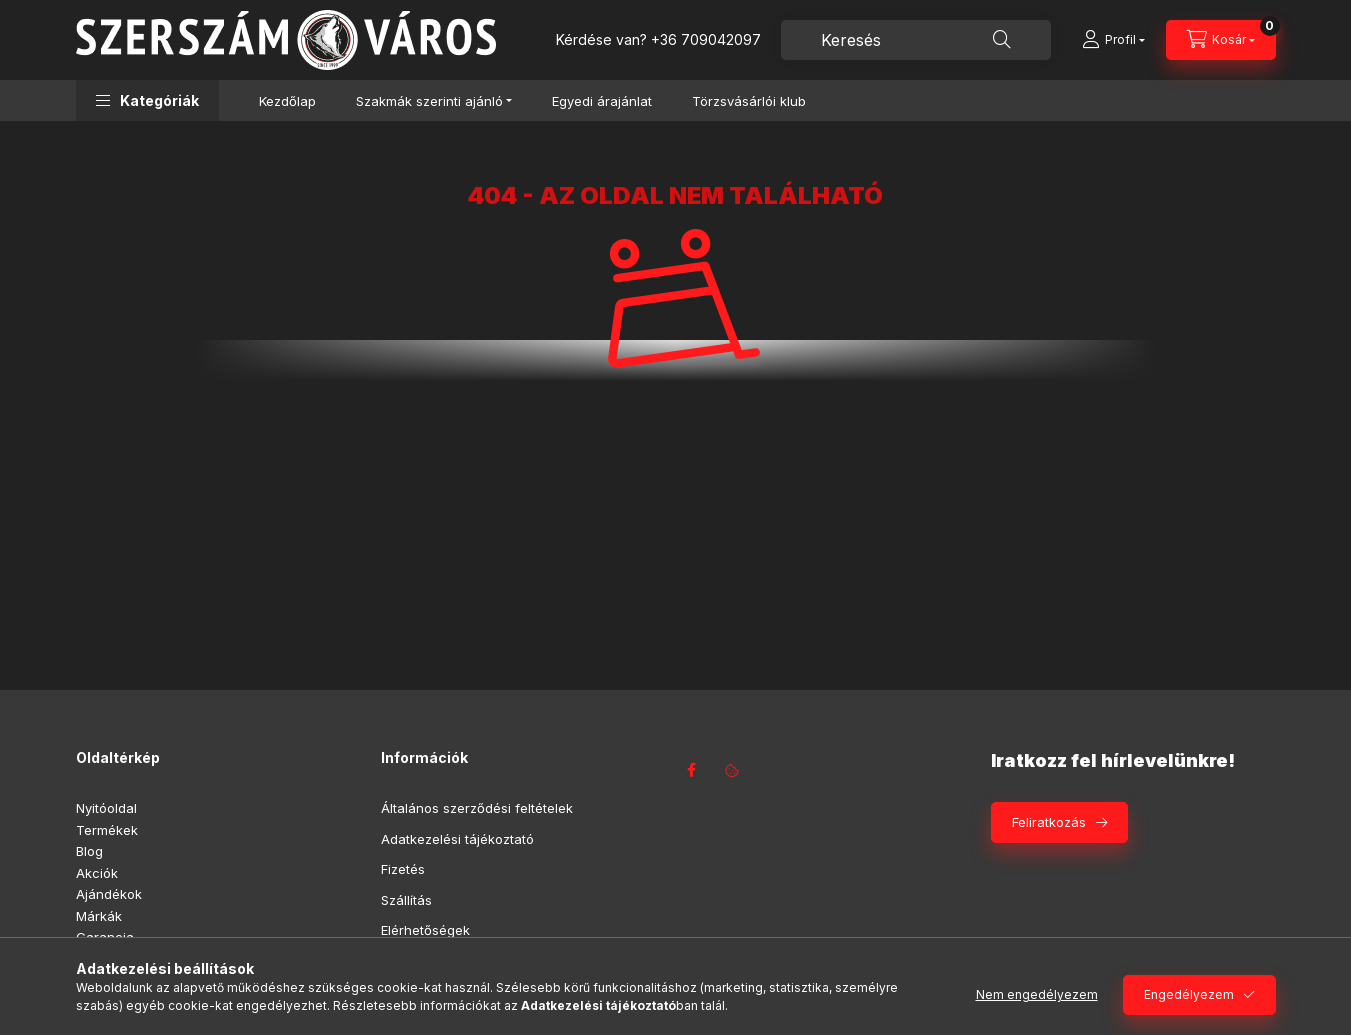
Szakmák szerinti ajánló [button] (429, 101)
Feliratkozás (1049, 822)
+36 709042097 (706, 39)
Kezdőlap (287, 101)
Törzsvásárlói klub (749, 101)
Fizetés (403, 869)
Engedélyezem (1189, 994)
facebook (692, 770)
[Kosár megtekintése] (1221, 40)
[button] (147, 100)
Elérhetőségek (425, 930)
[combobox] (916, 40)
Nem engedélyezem (1037, 994)
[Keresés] (1002, 40)
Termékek (107, 830)
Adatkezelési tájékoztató (457, 839)
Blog (89, 851)
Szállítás (406, 900)
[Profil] (1113, 40)
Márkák (99, 916)
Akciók (97, 873)
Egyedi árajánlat (602, 101)
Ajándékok (109, 894)
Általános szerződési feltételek (477, 808)
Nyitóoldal (106, 808)
